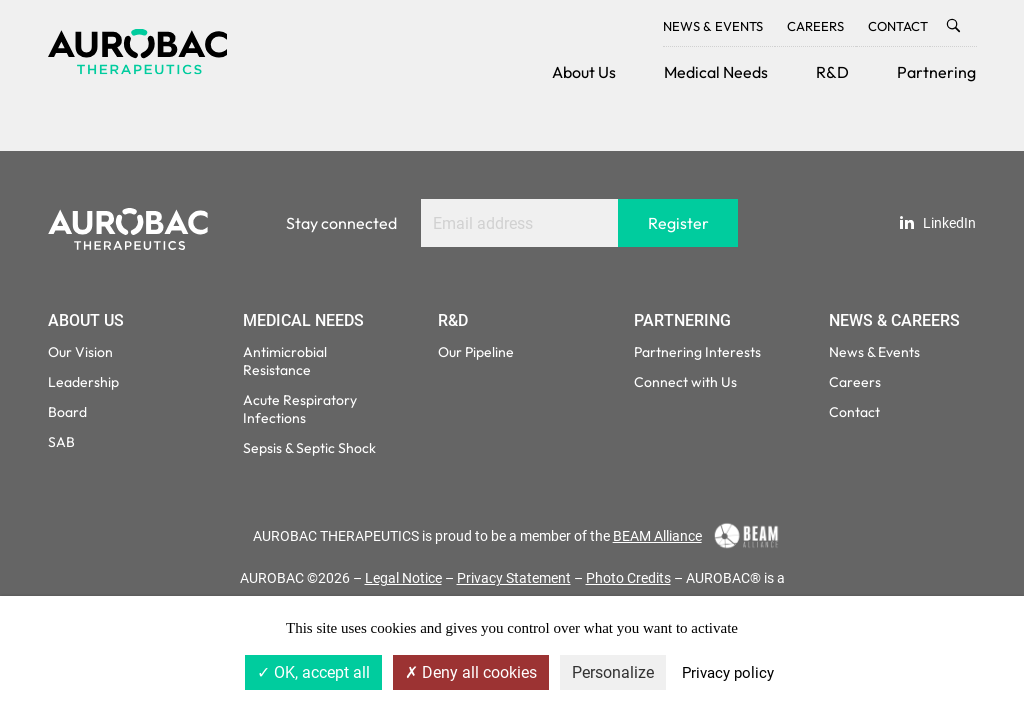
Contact (898, 26)
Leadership (83, 382)
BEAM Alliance (657, 536)
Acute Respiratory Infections (300, 409)
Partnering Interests (697, 352)
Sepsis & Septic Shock (309, 448)
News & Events (713, 26)
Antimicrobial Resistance (285, 361)
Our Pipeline (476, 352)
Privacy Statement (514, 578)
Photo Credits (628, 578)
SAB (61, 442)
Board (67, 412)
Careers (815, 26)
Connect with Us (685, 382)
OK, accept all (313, 672)
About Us (584, 72)
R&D (832, 72)
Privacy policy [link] (728, 673)
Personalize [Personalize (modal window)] (613, 672)
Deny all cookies (471, 672)
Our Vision (80, 352)
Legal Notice (403, 578)
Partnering (936, 72)
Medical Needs (716, 72)
